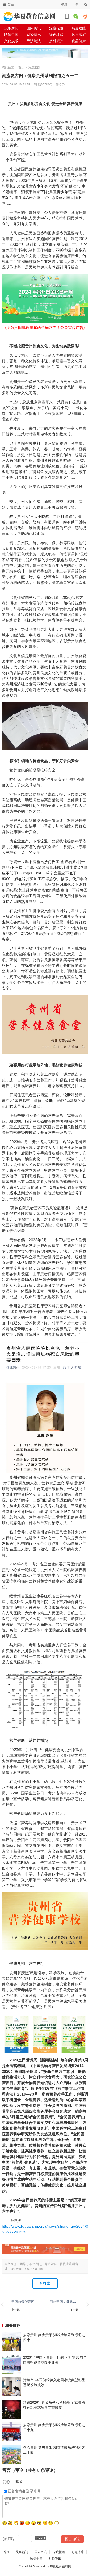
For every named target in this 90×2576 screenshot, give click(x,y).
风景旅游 (79, 34)
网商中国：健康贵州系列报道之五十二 (64, 2301)
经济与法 (34, 41)
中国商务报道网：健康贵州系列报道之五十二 (25, 2301)
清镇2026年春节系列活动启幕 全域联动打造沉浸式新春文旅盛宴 (54, 2404)
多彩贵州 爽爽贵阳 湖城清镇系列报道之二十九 (54, 2427)
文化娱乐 (11, 41)
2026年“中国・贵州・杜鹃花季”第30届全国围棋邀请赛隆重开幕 (55, 2359)
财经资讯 (34, 34)
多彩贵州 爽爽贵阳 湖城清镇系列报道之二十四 (54, 2449)
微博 (85, 16)
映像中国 (11, 34)
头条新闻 (11, 28)
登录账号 (31, 2491)
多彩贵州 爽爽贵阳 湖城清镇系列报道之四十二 (54, 2337)
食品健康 (79, 41)
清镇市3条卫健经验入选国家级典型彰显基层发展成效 (54, 2382)
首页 (21, 67)
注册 (75, 4)
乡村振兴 (56, 41)
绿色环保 (56, 34)
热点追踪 (34, 67)
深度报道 (56, 28)
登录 (64, 4)
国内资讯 (34, 28)
